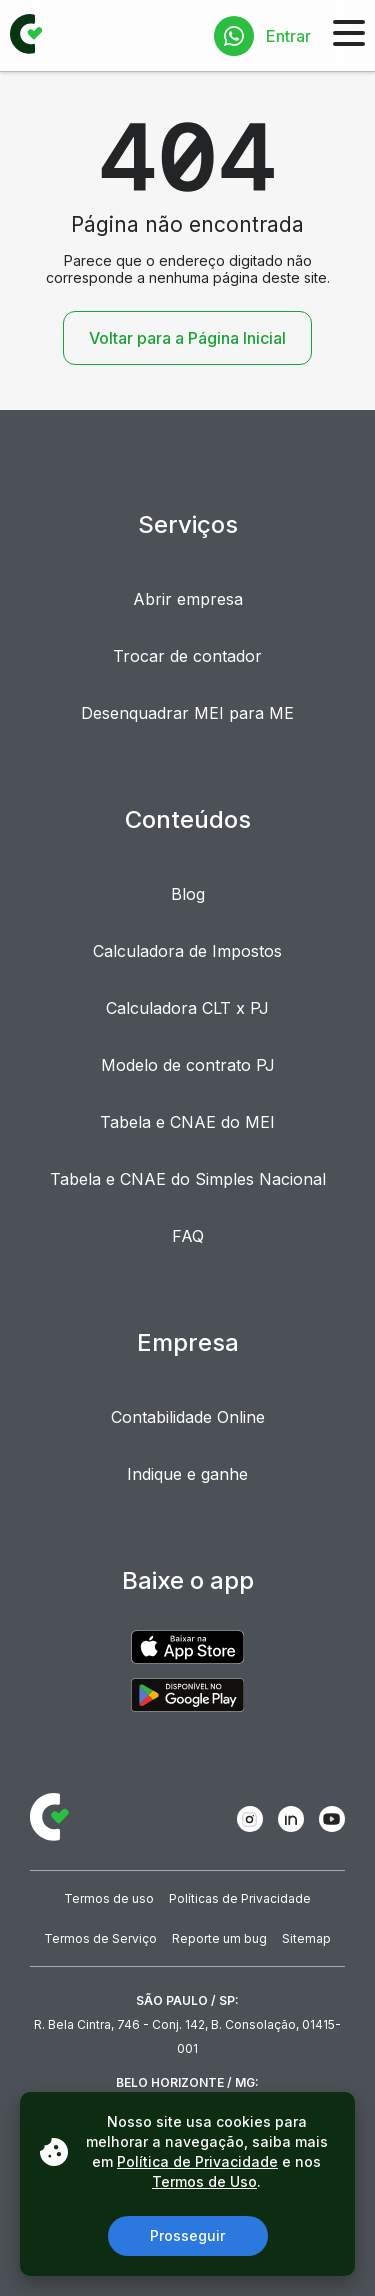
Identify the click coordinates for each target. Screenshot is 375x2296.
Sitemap (306, 1938)
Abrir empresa (188, 599)
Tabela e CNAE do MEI (187, 1122)
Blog (188, 894)
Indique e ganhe (187, 1474)
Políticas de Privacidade (240, 1898)
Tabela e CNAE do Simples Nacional (188, 1179)
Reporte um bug (219, 1938)
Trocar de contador (187, 656)
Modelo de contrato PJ (188, 1065)
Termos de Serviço (100, 1938)
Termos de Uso (204, 2181)
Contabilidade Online (188, 1417)
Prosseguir (187, 2235)
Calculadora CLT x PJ (187, 1008)
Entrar (288, 36)
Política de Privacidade (197, 2161)
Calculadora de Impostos (187, 951)
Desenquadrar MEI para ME (187, 713)
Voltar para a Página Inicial (187, 338)
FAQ (188, 1236)
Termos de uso (109, 1898)
